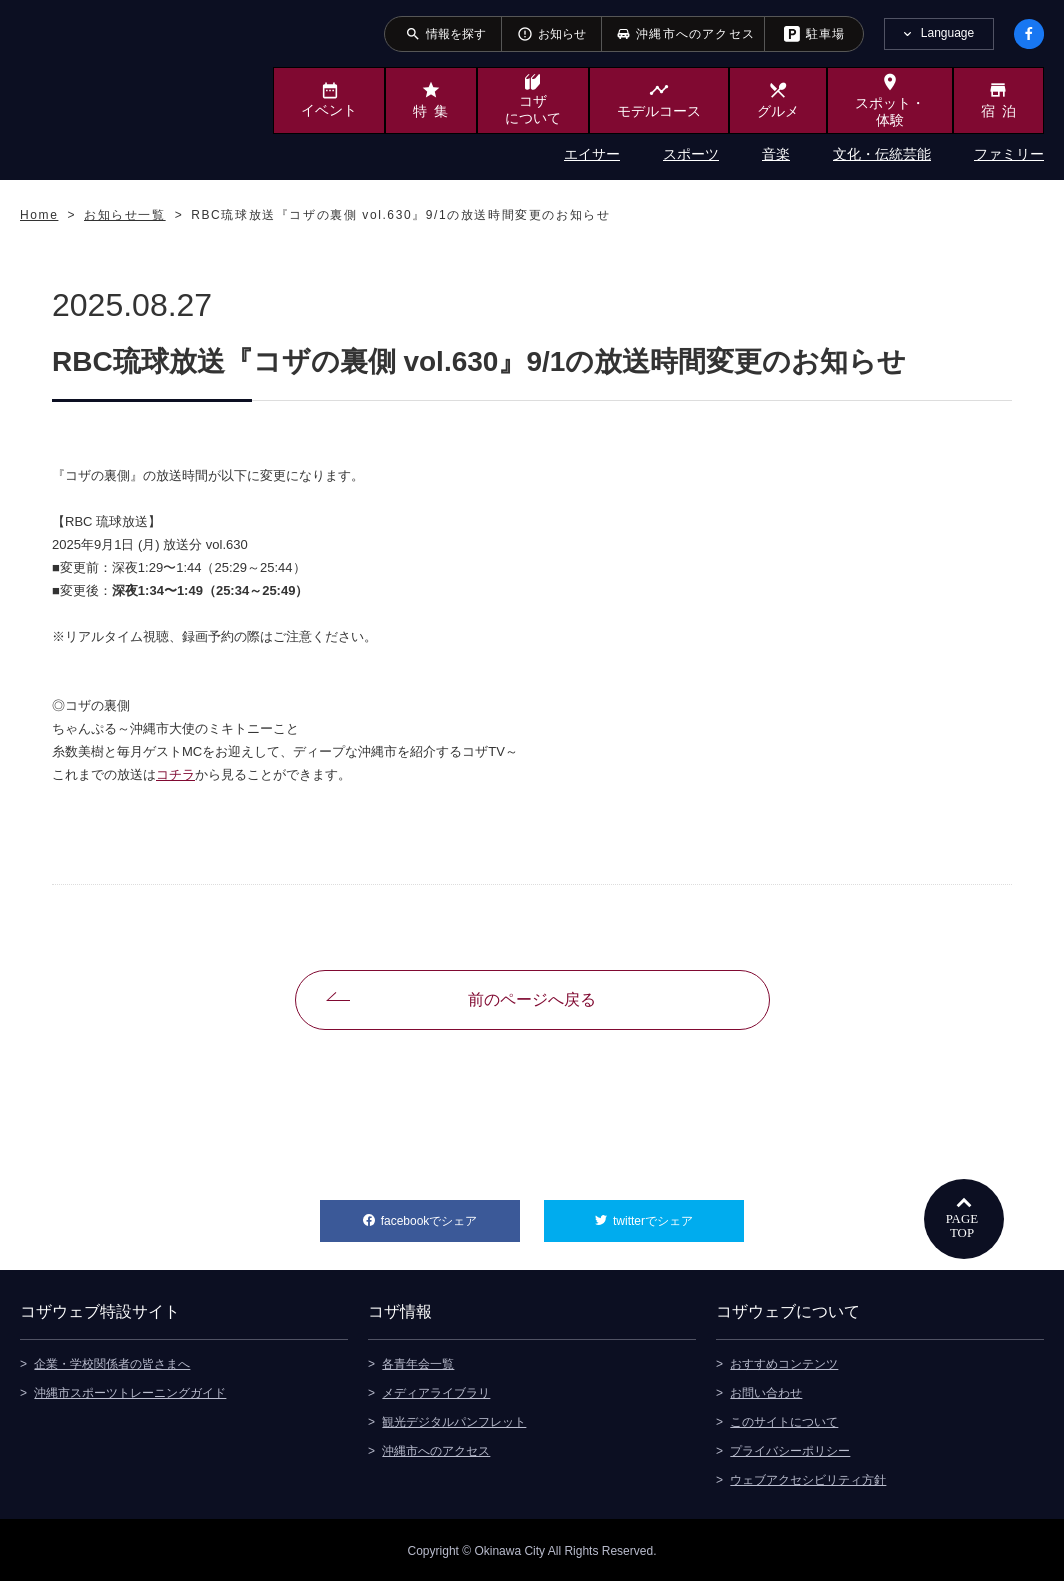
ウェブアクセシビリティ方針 (808, 1478)
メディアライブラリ (436, 1391)
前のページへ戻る (532, 999)
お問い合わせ (766, 1391)
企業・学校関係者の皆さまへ (112, 1362)
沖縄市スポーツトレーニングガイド (130, 1391)
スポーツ (691, 154)
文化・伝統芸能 (882, 154)
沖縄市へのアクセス (436, 1449)
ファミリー (1009, 154)
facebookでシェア (450, 1214)
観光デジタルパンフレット (454, 1420)
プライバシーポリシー (790, 1449)
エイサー (592, 154)
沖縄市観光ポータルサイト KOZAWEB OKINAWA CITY (102, 88)
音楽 (776, 154)
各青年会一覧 (418, 1362)
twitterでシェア (678, 1214)
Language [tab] (947, 33)
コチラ (175, 774)
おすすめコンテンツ (784, 1362)
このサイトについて (784, 1420)
